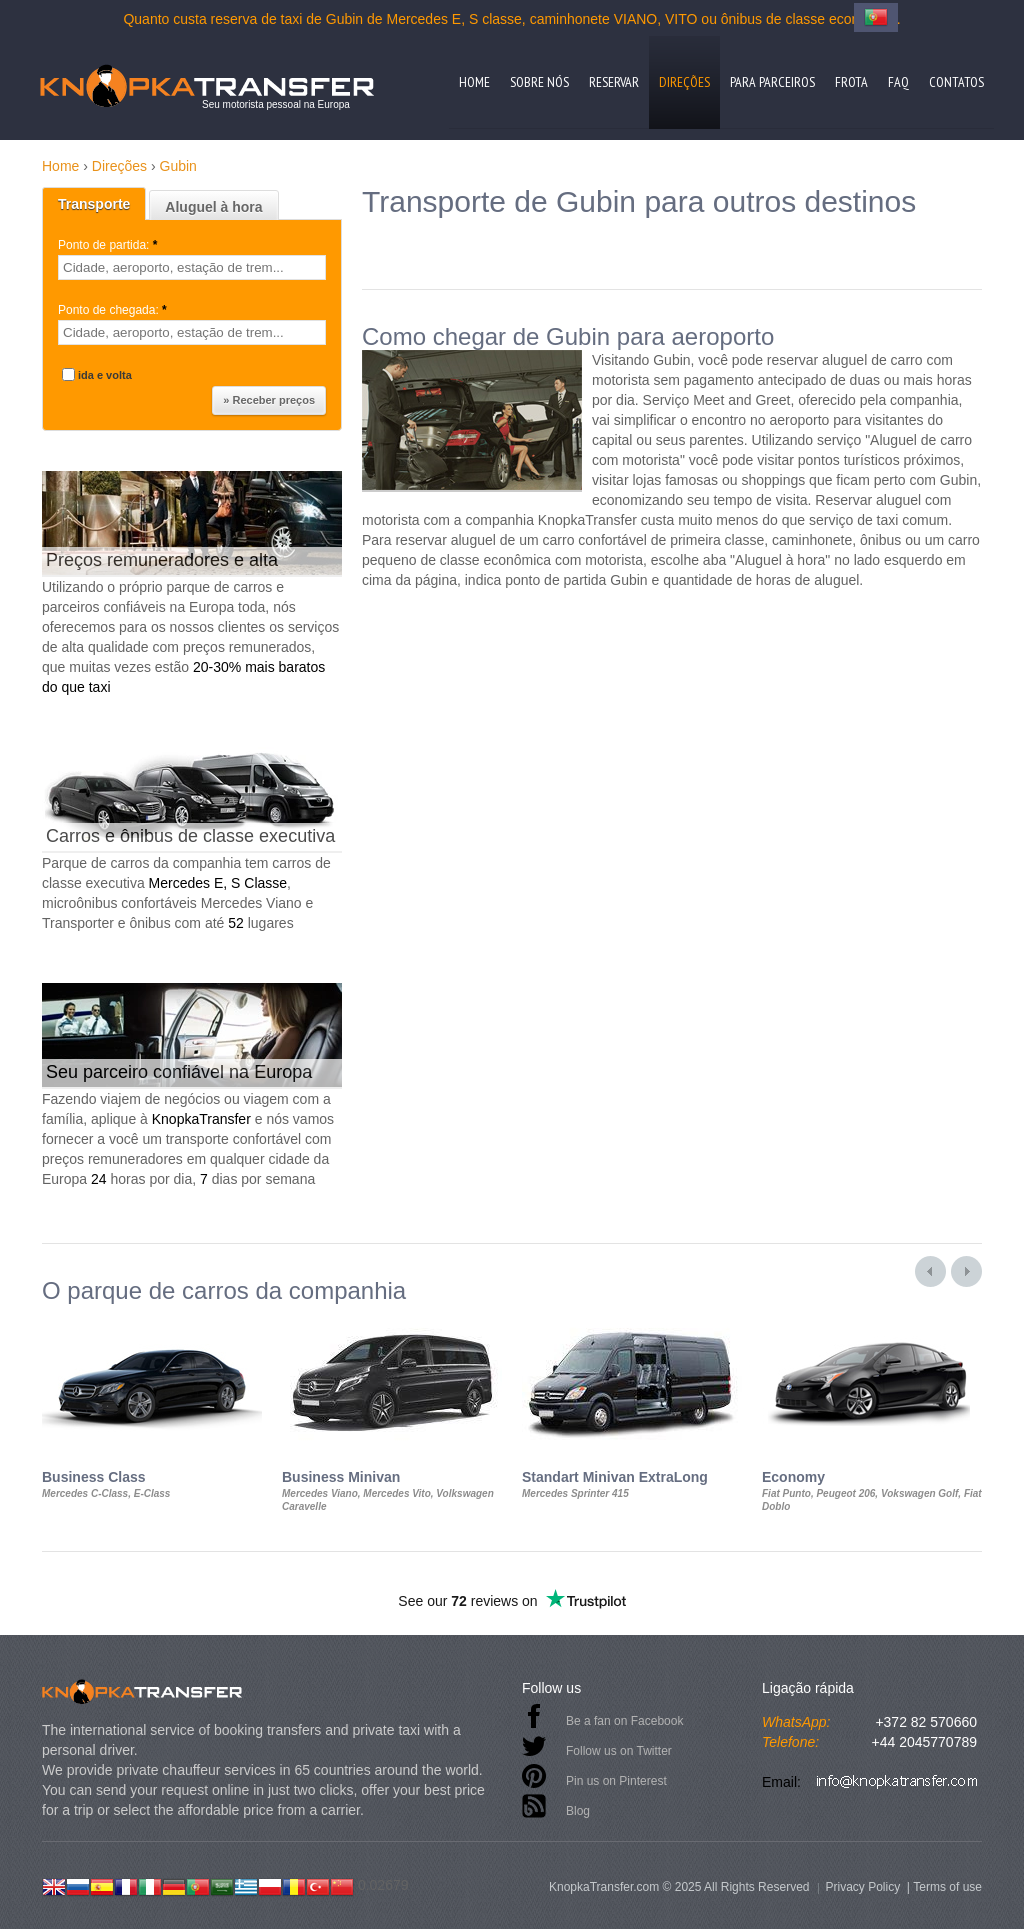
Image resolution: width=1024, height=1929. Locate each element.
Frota (851, 82)
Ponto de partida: (109, 245)
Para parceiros (772, 82)
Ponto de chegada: (114, 310)
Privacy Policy (862, 1887)
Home (474, 82)
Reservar (614, 82)
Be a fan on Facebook (624, 1721)
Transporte (94, 204)
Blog (578, 1811)
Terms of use (947, 1887)
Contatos (956, 82)
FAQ (898, 82)
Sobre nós (539, 82)
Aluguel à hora (213, 207)
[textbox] (192, 267)
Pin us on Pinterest (616, 1781)
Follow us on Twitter (619, 1751)
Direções (684, 82)
